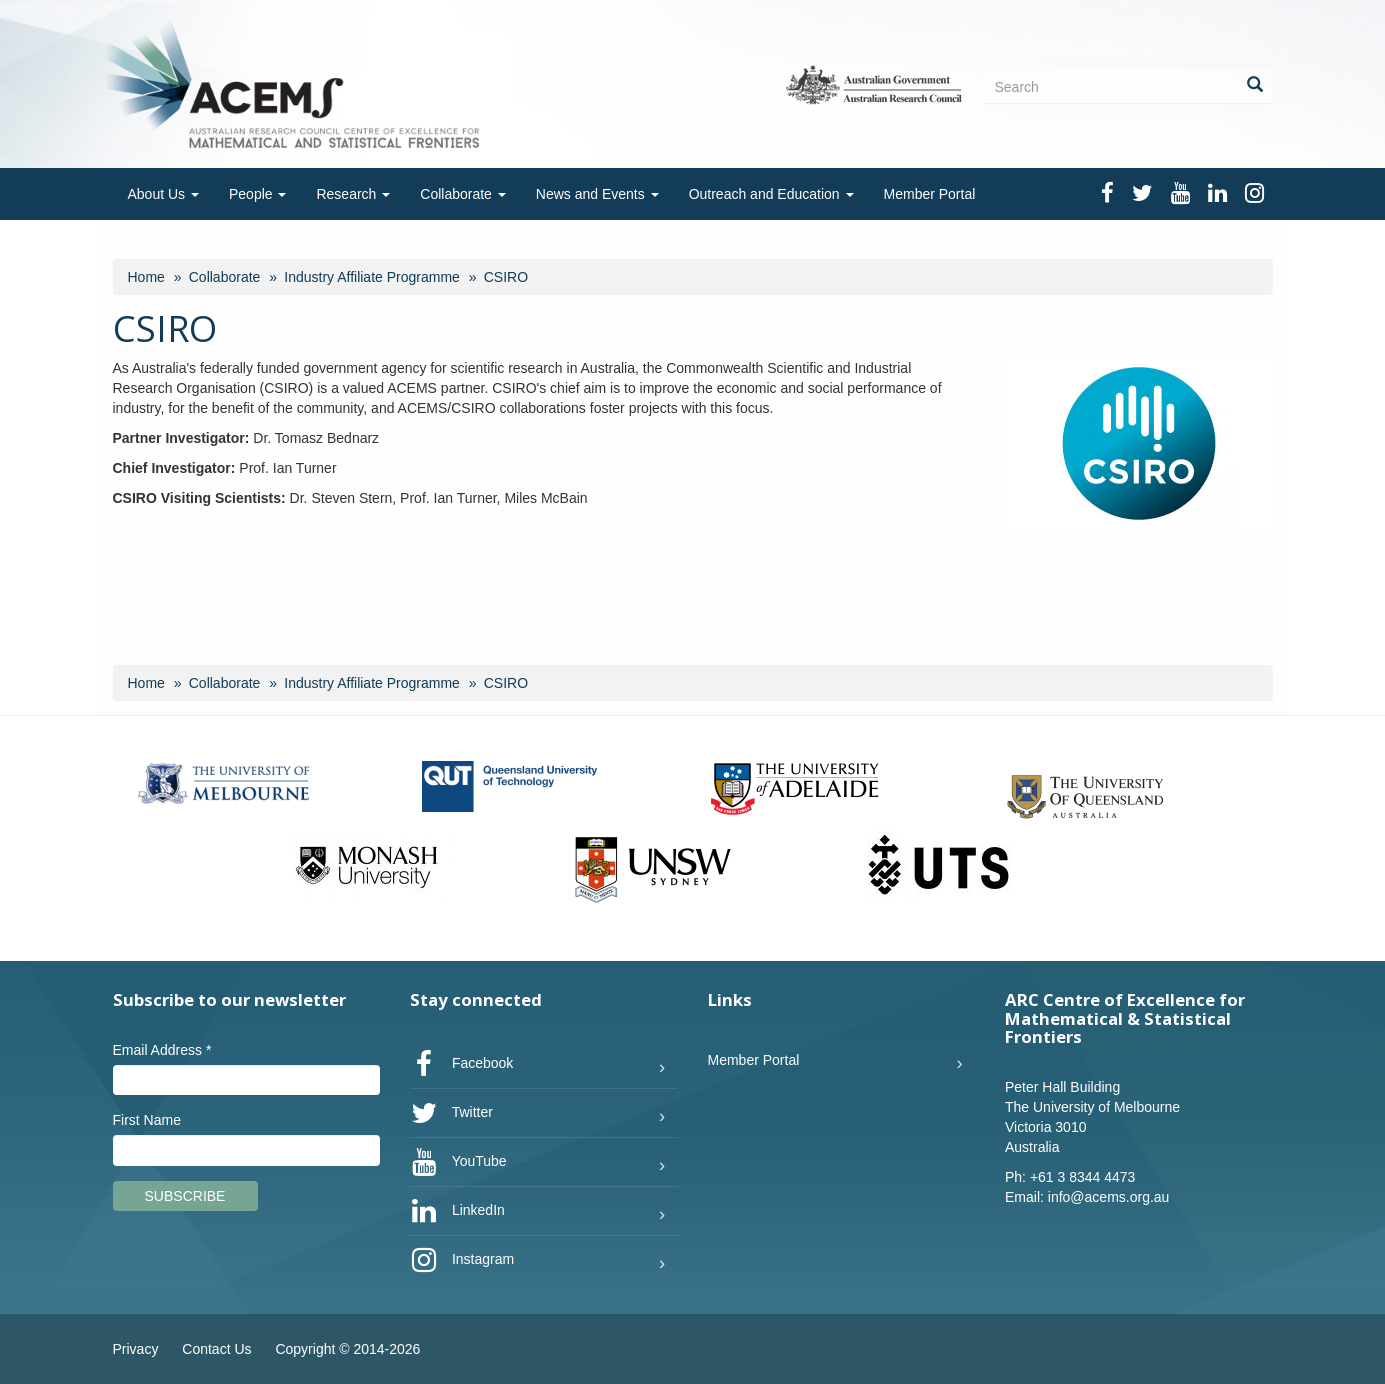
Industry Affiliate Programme (372, 277)
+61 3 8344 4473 (1083, 1177)
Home (146, 277)
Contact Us (216, 1349)
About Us (163, 194)
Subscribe (185, 1196)
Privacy (136, 1349)
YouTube (458, 1162)
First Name (147, 1120)
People (257, 194)
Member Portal (930, 194)
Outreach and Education (771, 194)
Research (353, 194)
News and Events (597, 194)
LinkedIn (457, 1211)
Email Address (162, 1050)
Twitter (451, 1113)
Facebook (461, 1064)
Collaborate (463, 194)
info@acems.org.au (1109, 1197)
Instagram (462, 1260)
